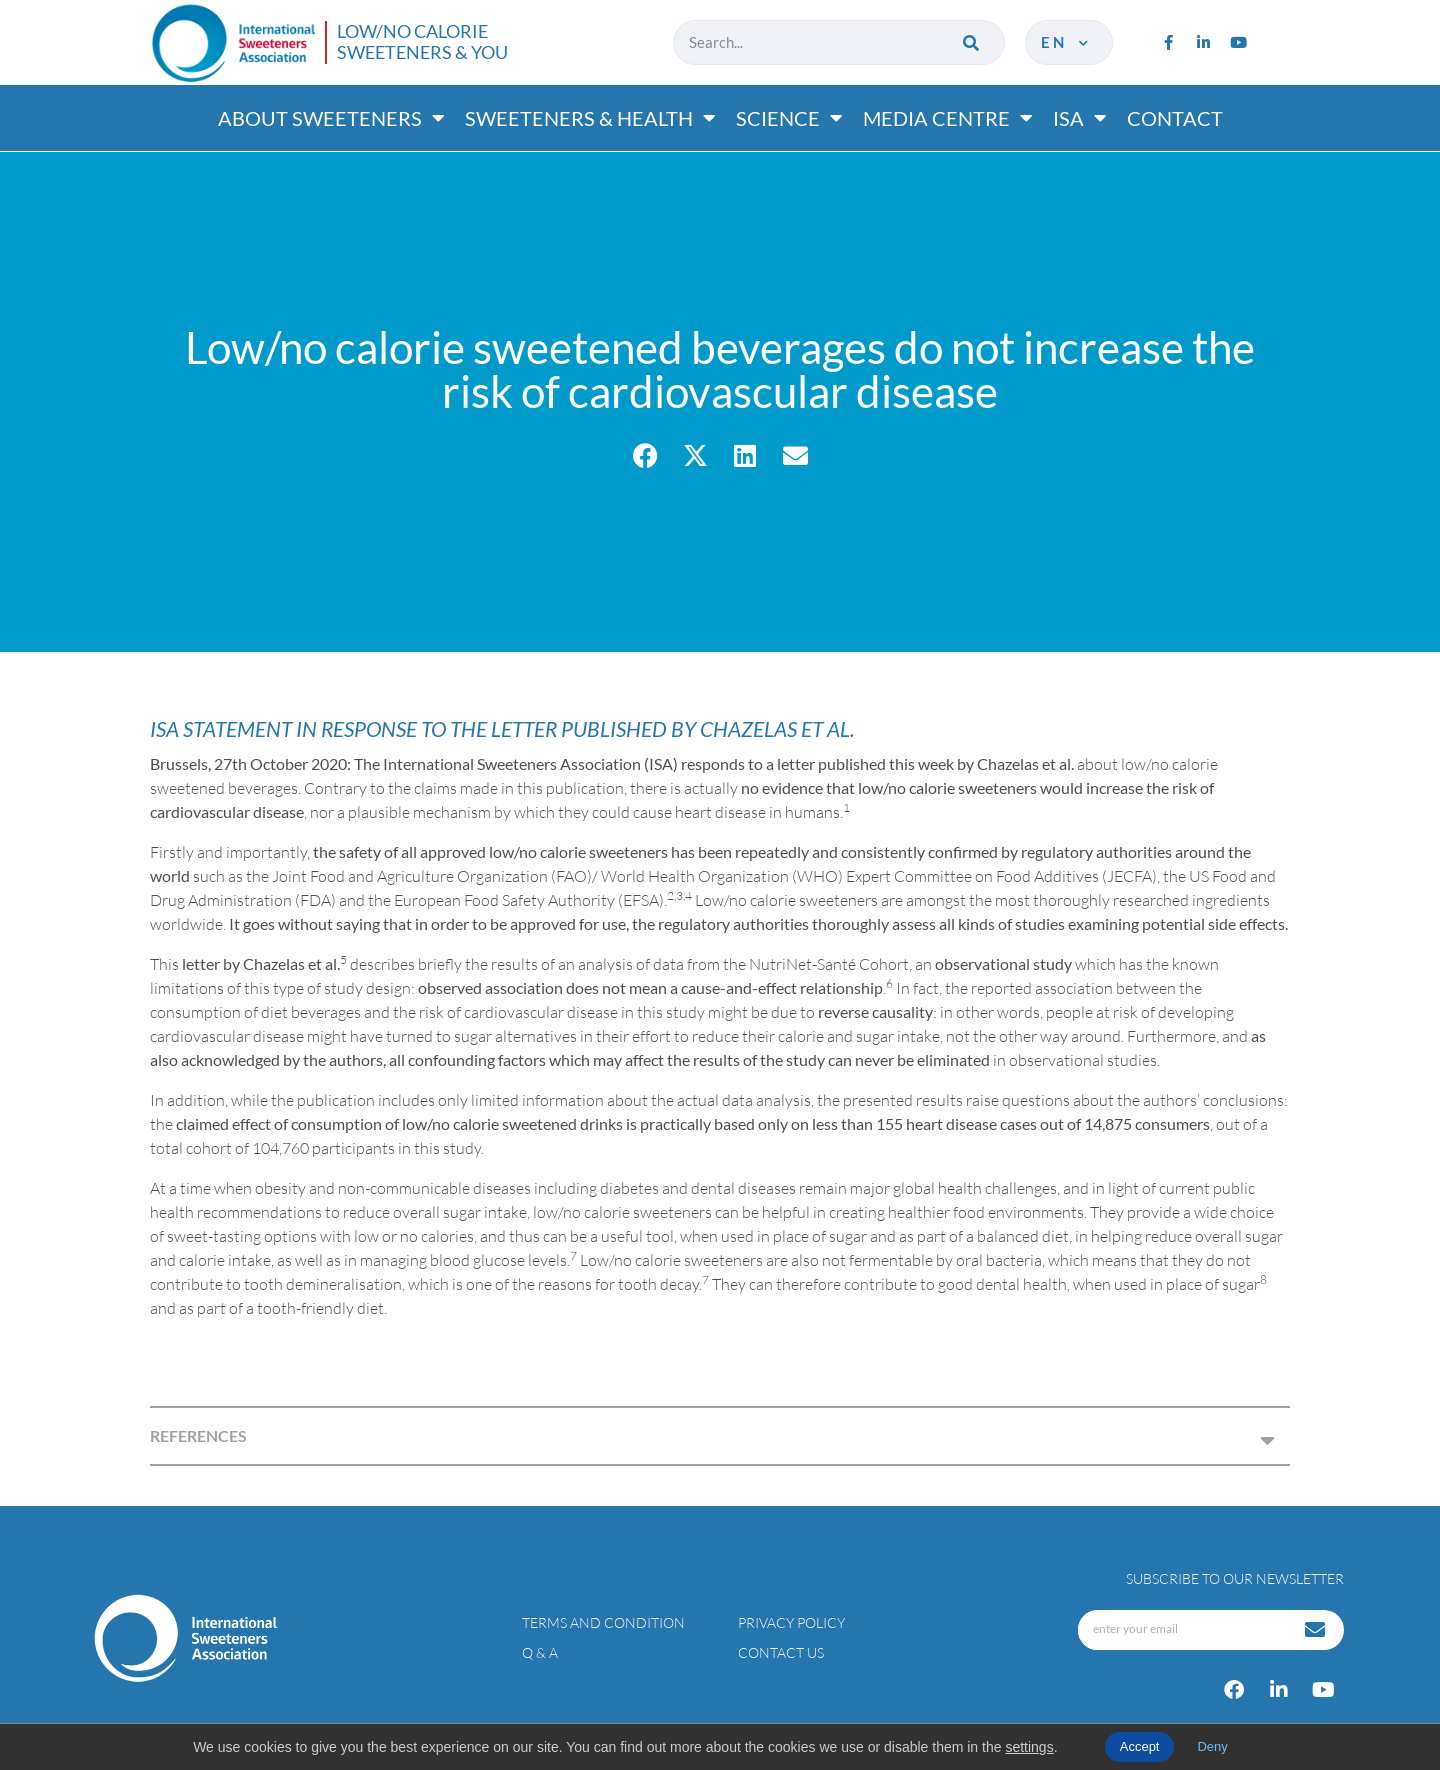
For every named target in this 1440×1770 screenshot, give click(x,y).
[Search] (972, 42)
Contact (1175, 118)
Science (789, 118)
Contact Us (781, 1652)
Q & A (540, 1652)
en (1066, 42)
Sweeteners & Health (590, 118)
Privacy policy (791, 1622)
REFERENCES (198, 1435)
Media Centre (948, 118)
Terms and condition (603, 1622)
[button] (645, 455)
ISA (1080, 118)
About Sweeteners (331, 118)
